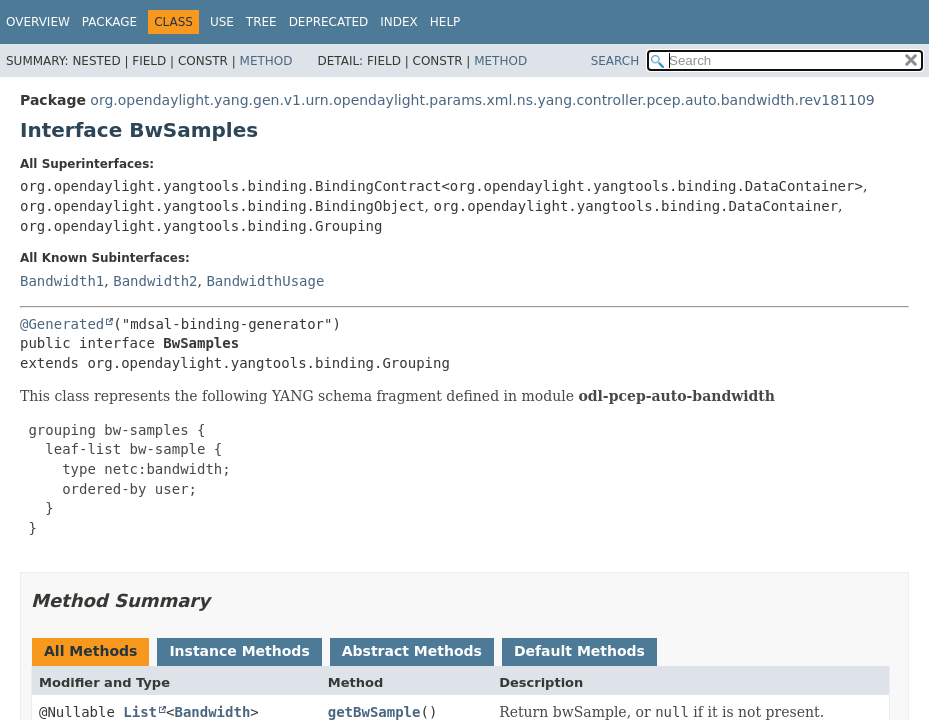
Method (266, 61)
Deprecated (329, 22)
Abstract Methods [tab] (412, 651)
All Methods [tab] (90, 651)
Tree (261, 22)
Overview (38, 22)
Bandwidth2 (155, 281)
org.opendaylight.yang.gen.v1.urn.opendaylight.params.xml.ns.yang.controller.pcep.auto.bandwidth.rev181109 (482, 100)
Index (399, 22)
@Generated (62, 324)
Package (109, 22)
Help (445, 22)
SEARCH (615, 61)
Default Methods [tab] (579, 651)
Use (222, 22)
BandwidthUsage (265, 281)
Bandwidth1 (62, 281)
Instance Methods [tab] (239, 651)
